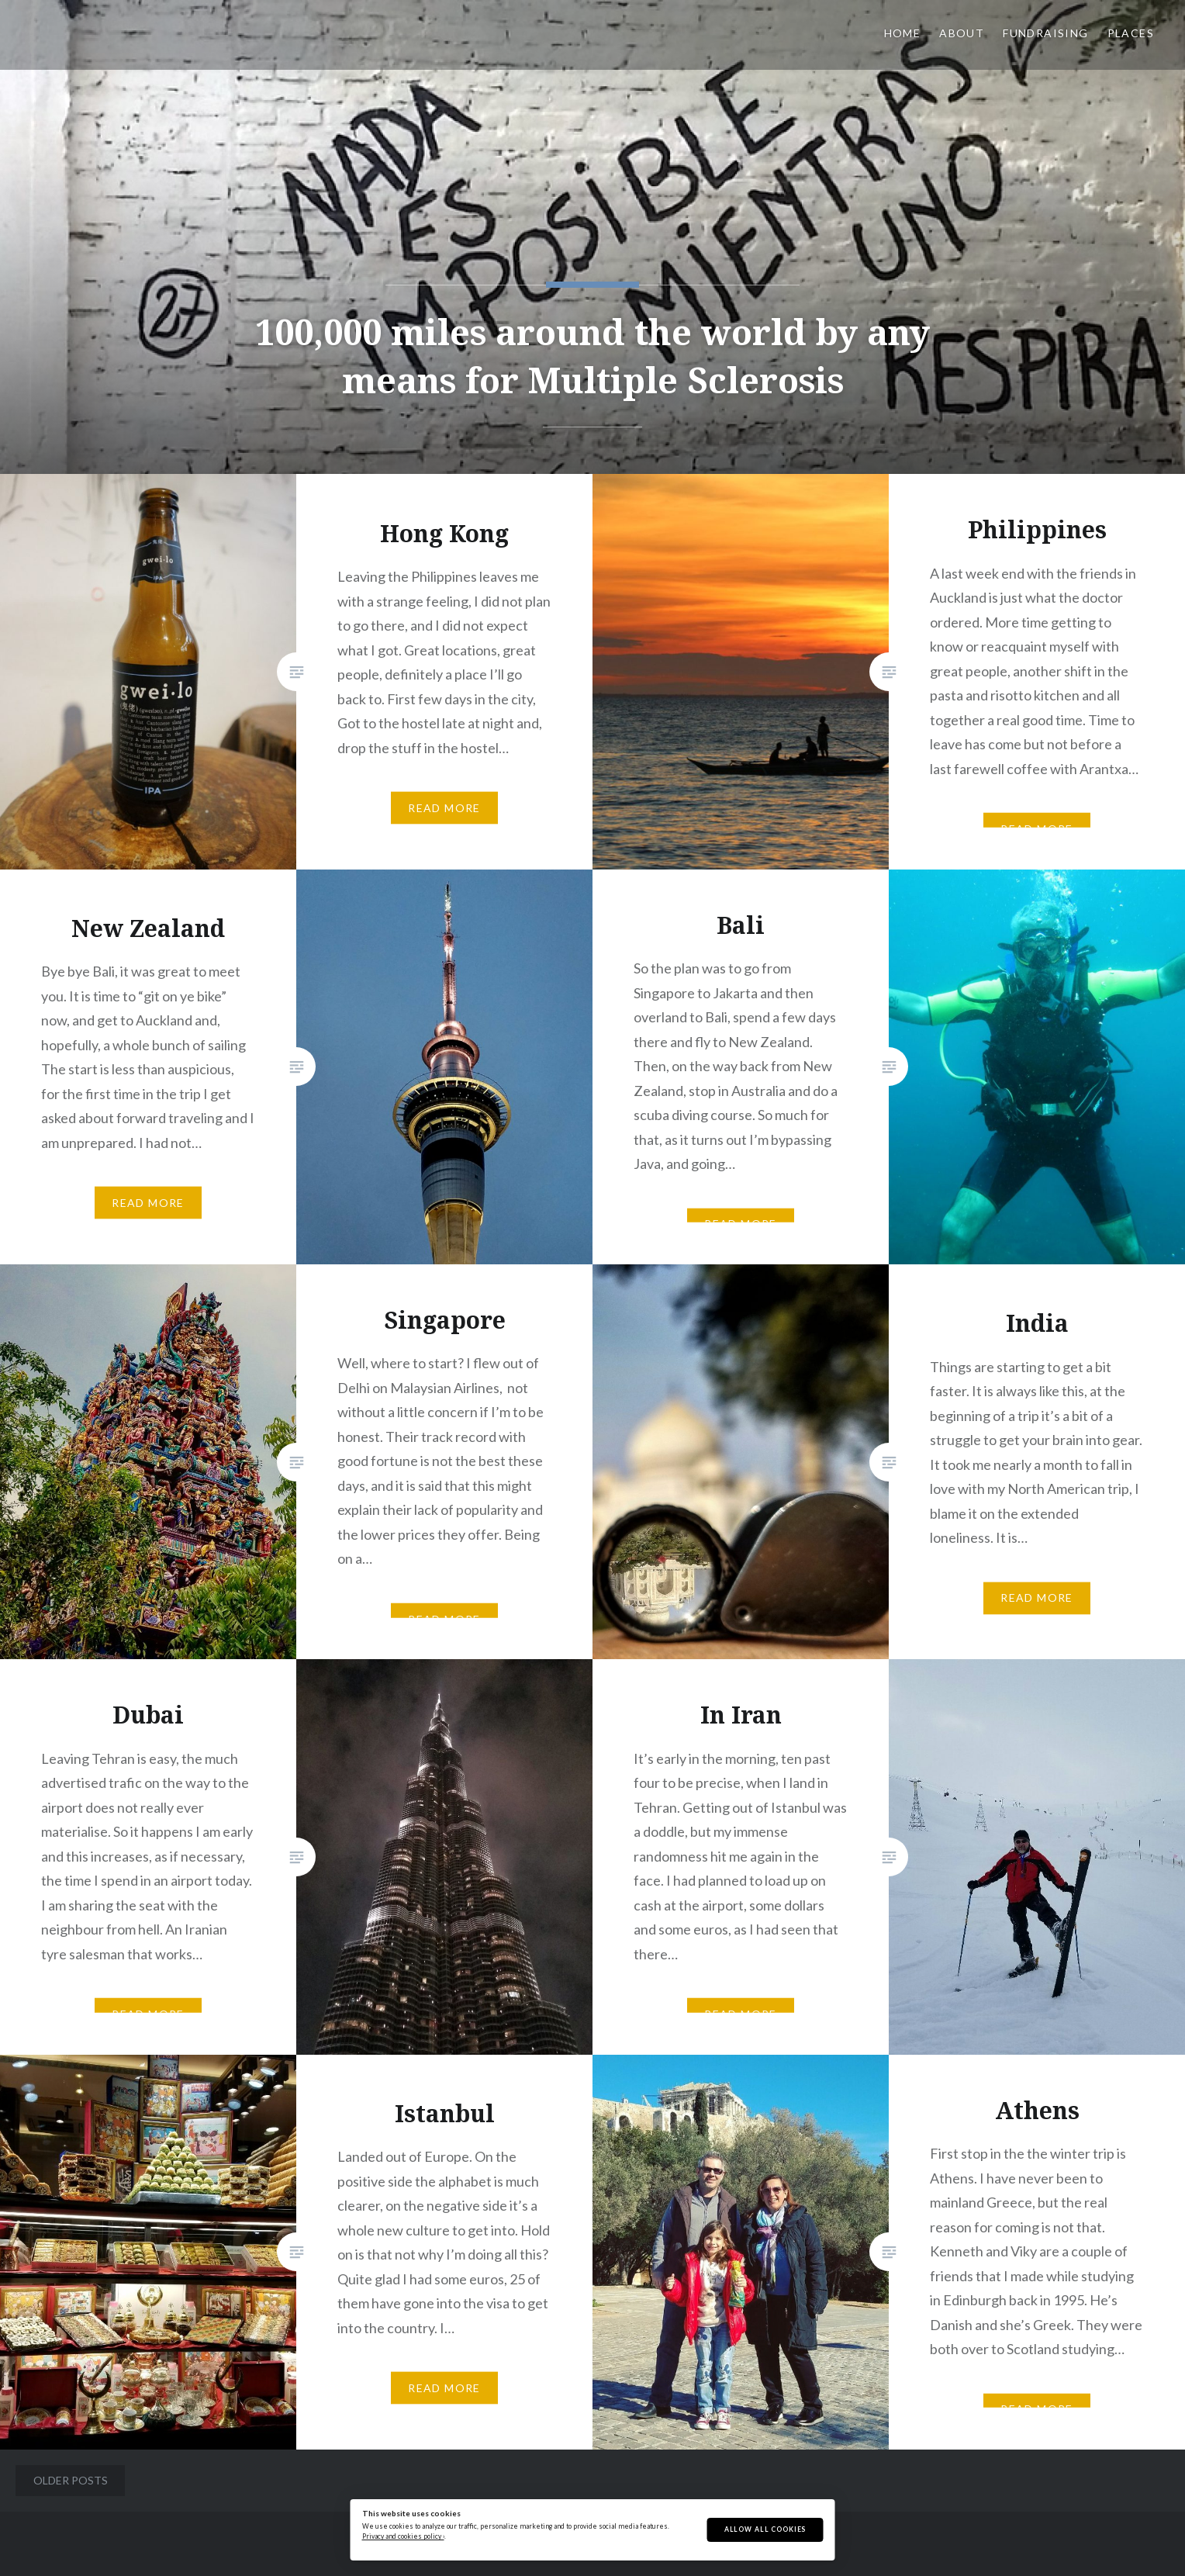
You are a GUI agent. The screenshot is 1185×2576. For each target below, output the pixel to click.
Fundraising (1045, 33)
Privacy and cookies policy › (403, 2536)
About (961, 33)
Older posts (70, 2480)
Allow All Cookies (765, 2529)
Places (1130, 33)
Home (902, 33)
